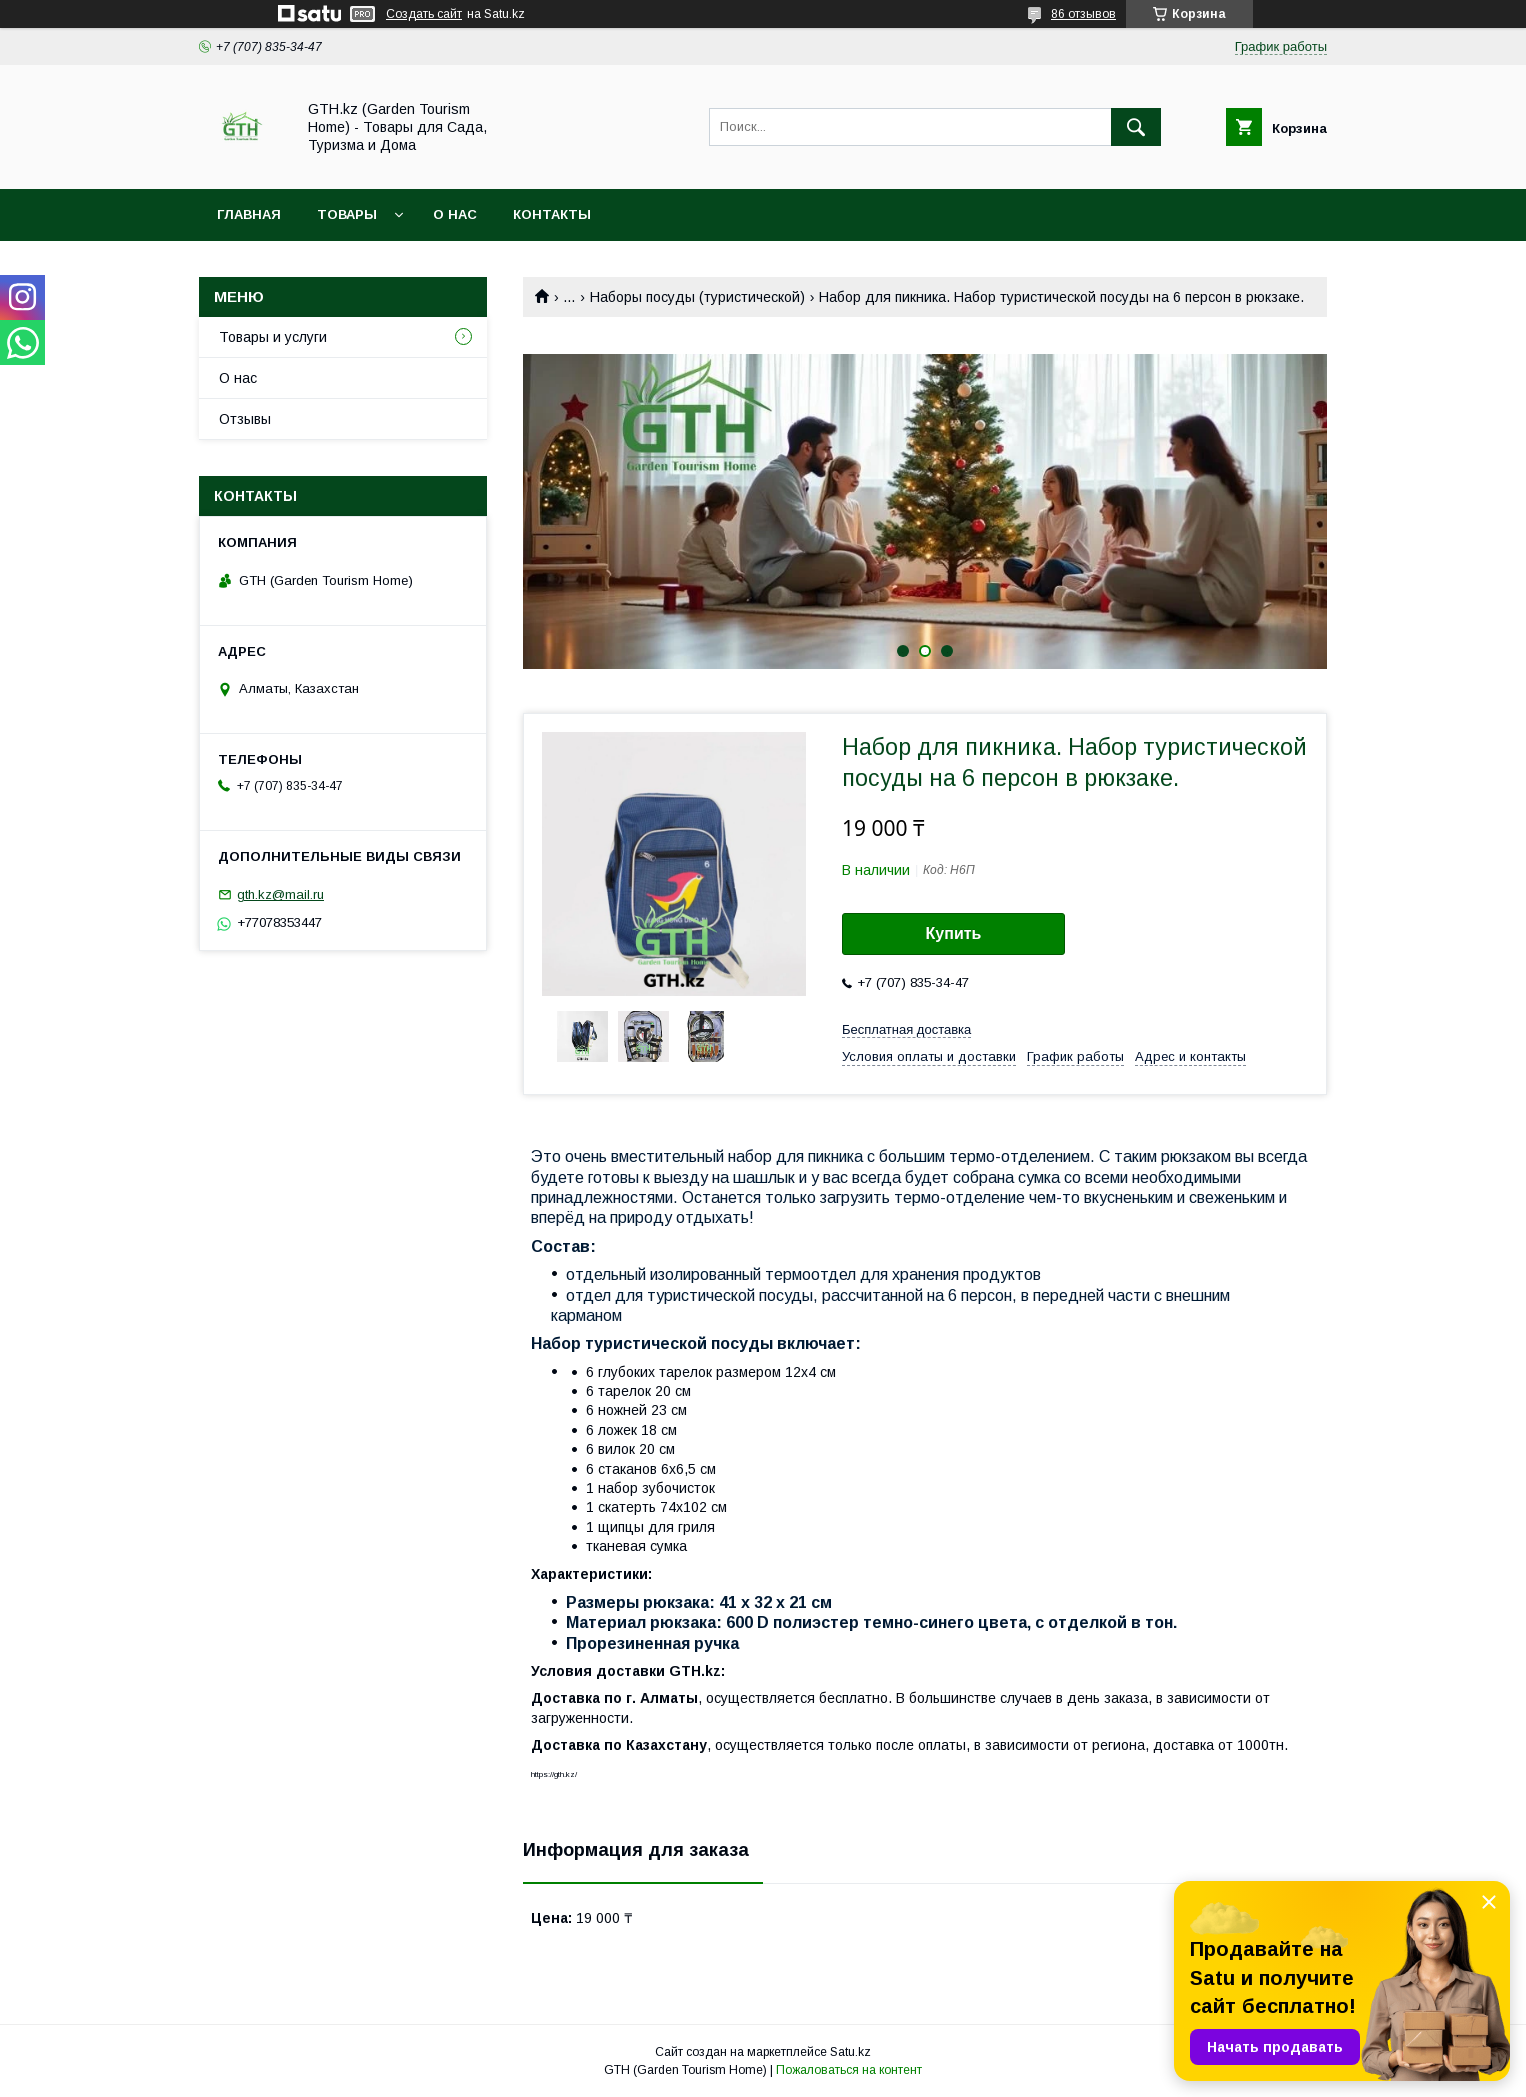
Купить (954, 933)
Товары (347, 214)
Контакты (552, 214)
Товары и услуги (273, 337)
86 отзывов (1083, 14)
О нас (455, 214)
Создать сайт (424, 14)
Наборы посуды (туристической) (697, 297)
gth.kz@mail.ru (280, 894)
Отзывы (245, 419)
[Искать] (1136, 127)
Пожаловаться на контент (849, 2070)
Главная (249, 214)
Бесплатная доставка (906, 1029)
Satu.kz (850, 2052)
